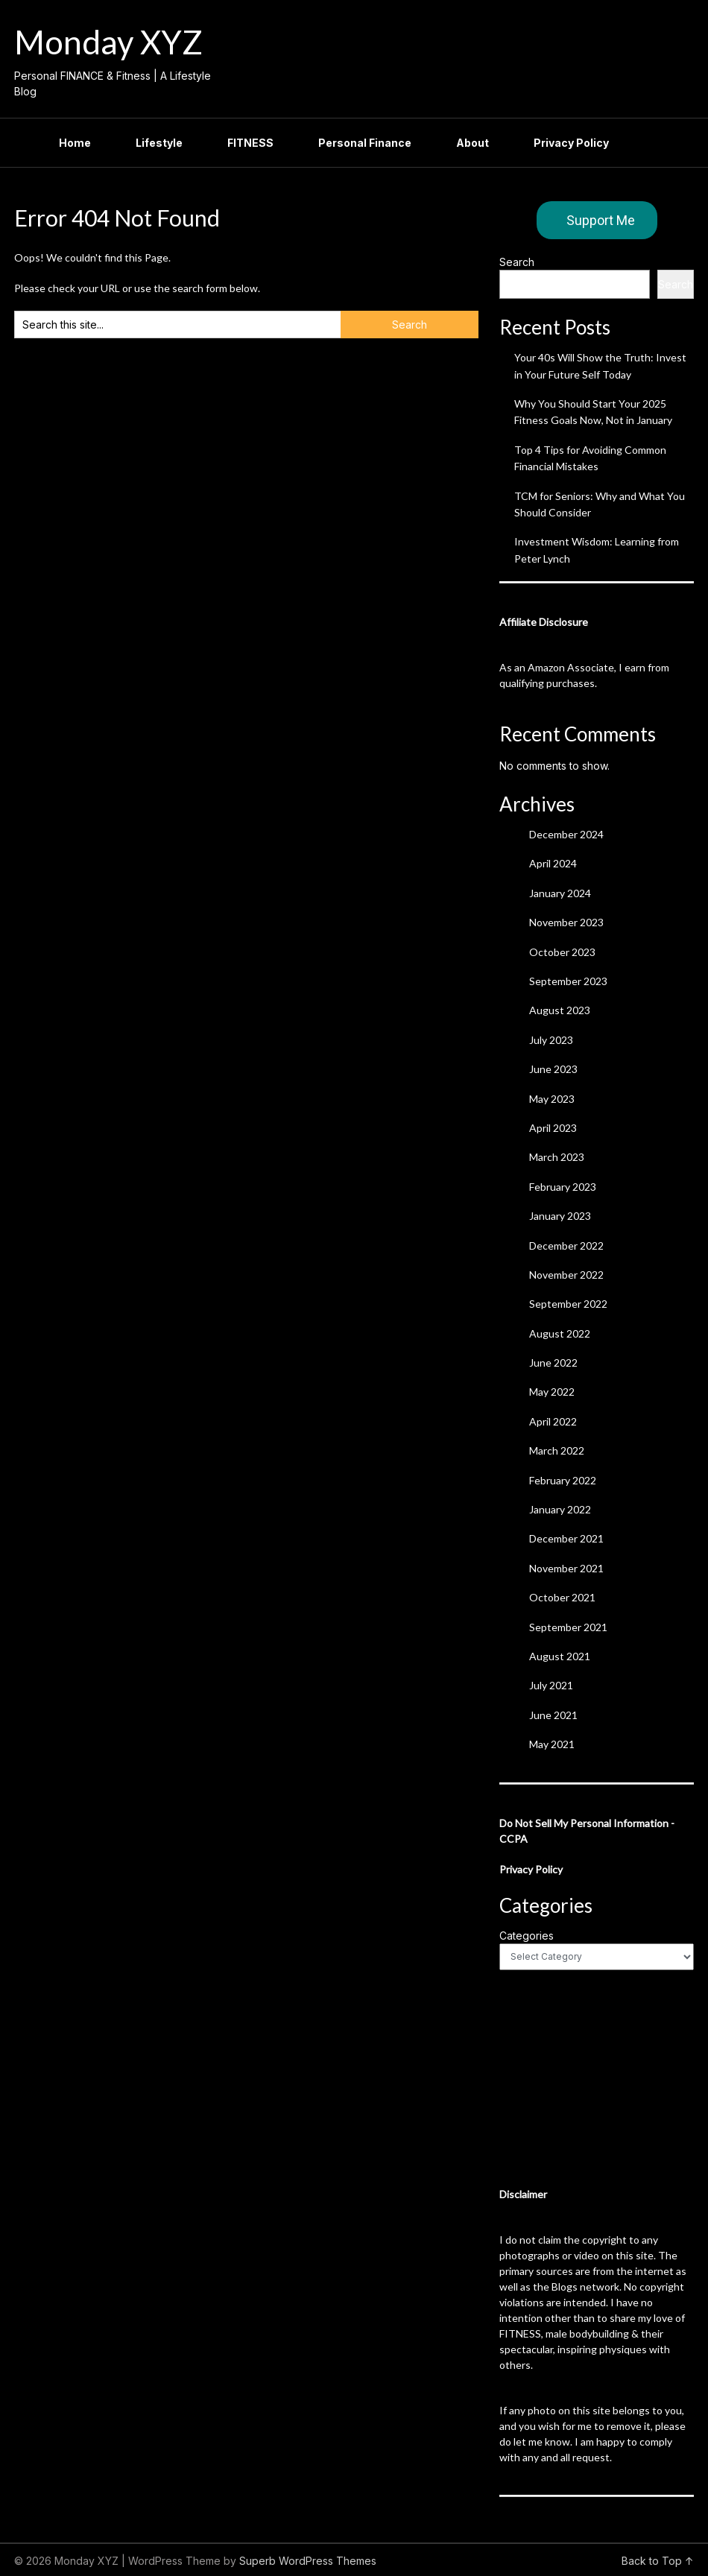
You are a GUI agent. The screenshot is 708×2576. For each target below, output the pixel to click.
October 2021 (562, 1597)
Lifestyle (159, 142)
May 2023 (552, 1098)
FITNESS (250, 142)
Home (75, 142)
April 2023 (553, 1127)
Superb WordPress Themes (307, 2560)
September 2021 (568, 1627)
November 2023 (566, 922)
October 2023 (562, 952)
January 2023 (560, 1215)
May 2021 (552, 1744)
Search (516, 262)
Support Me (600, 220)
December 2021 (566, 1538)
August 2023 (559, 1010)
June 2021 (553, 1715)
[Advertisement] (596, 2078)
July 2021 (551, 1685)
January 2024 (560, 893)
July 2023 (551, 1040)
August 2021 (559, 1656)
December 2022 (566, 1245)
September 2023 (568, 981)
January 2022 (560, 1509)
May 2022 (552, 1391)
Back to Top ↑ (658, 2560)
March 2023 (556, 1157)
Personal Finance (364, 142)
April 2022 (553, 1421)
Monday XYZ (108, 41)
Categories (526, 1935)
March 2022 (556, 1450)
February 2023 (562, 1186)
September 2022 (568, 1303)
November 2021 (566, 1568)
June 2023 (553, 1069)
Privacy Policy (571, 142)
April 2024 (553, 863)
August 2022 (559, 1333)
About (472, 142)
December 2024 (566, 834)
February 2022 (562, 1480)
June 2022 (553, 1362)
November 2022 (566, 1274)
